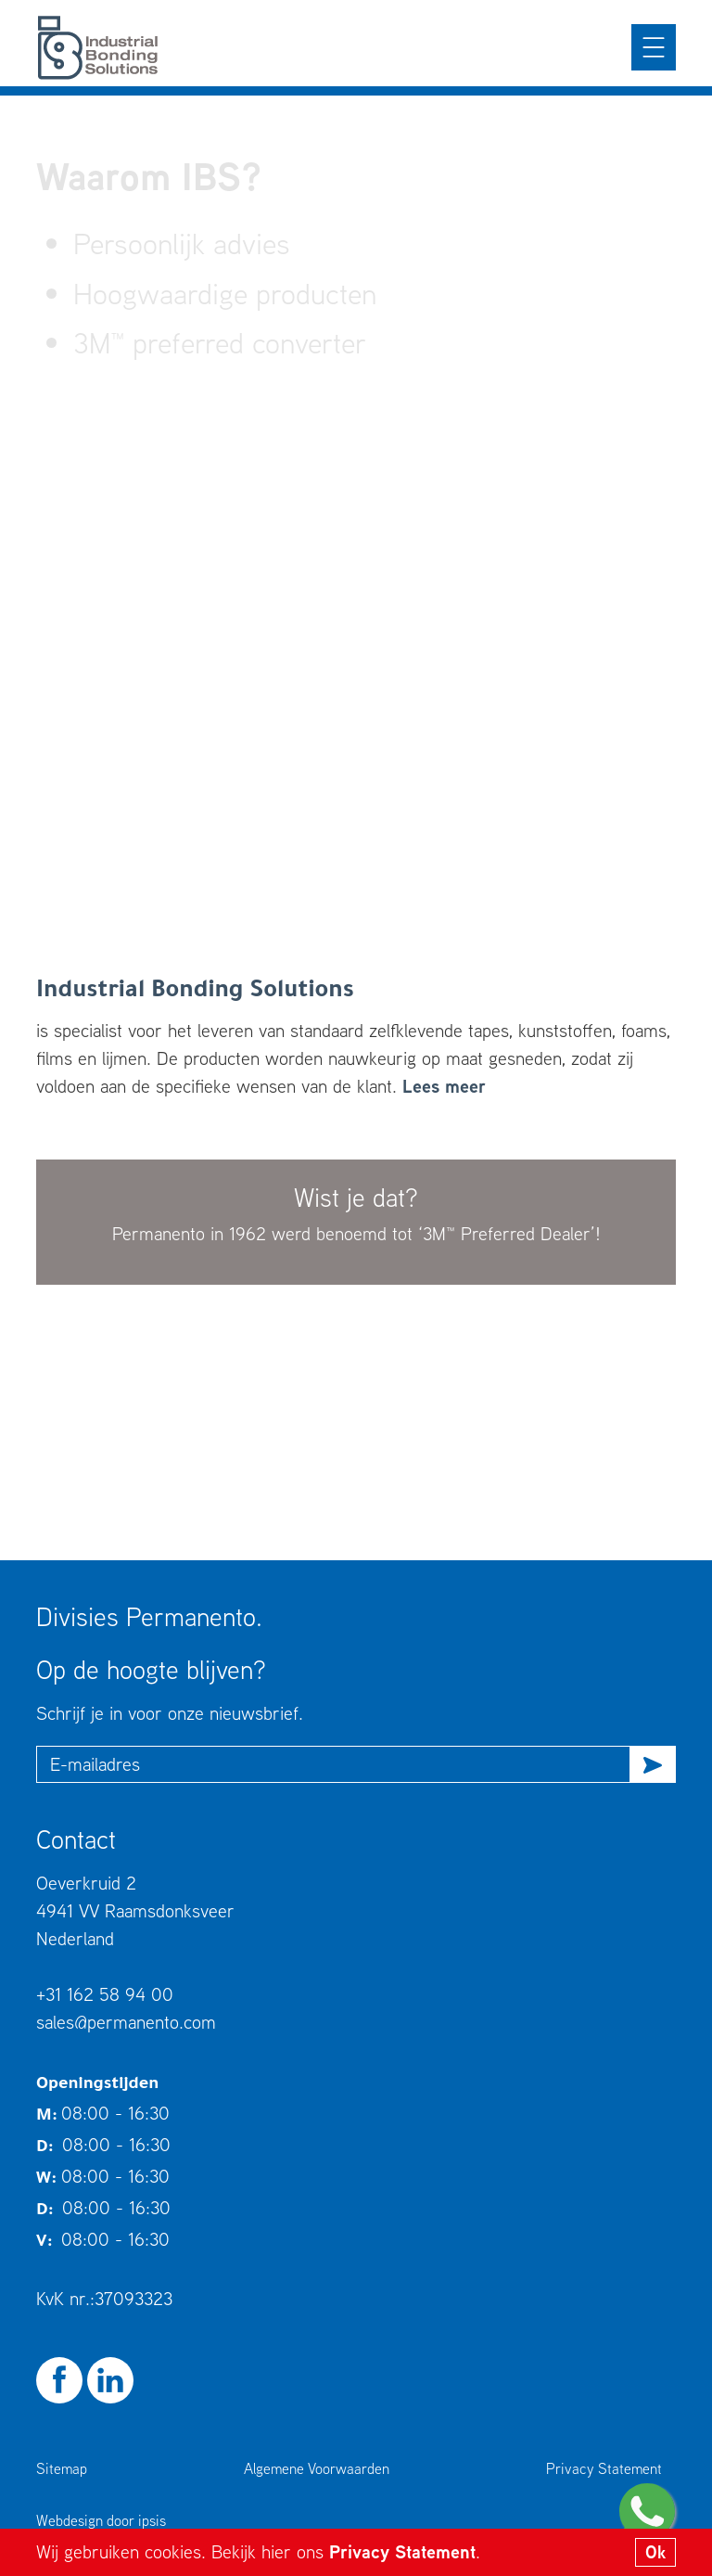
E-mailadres (95, 1763)
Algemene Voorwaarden (316, 2468)
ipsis (152, 2520)
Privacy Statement (402, 2551)
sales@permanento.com (126, 2021)
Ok (655, 2552)
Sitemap (61, 2468)
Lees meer (444, 1085)
